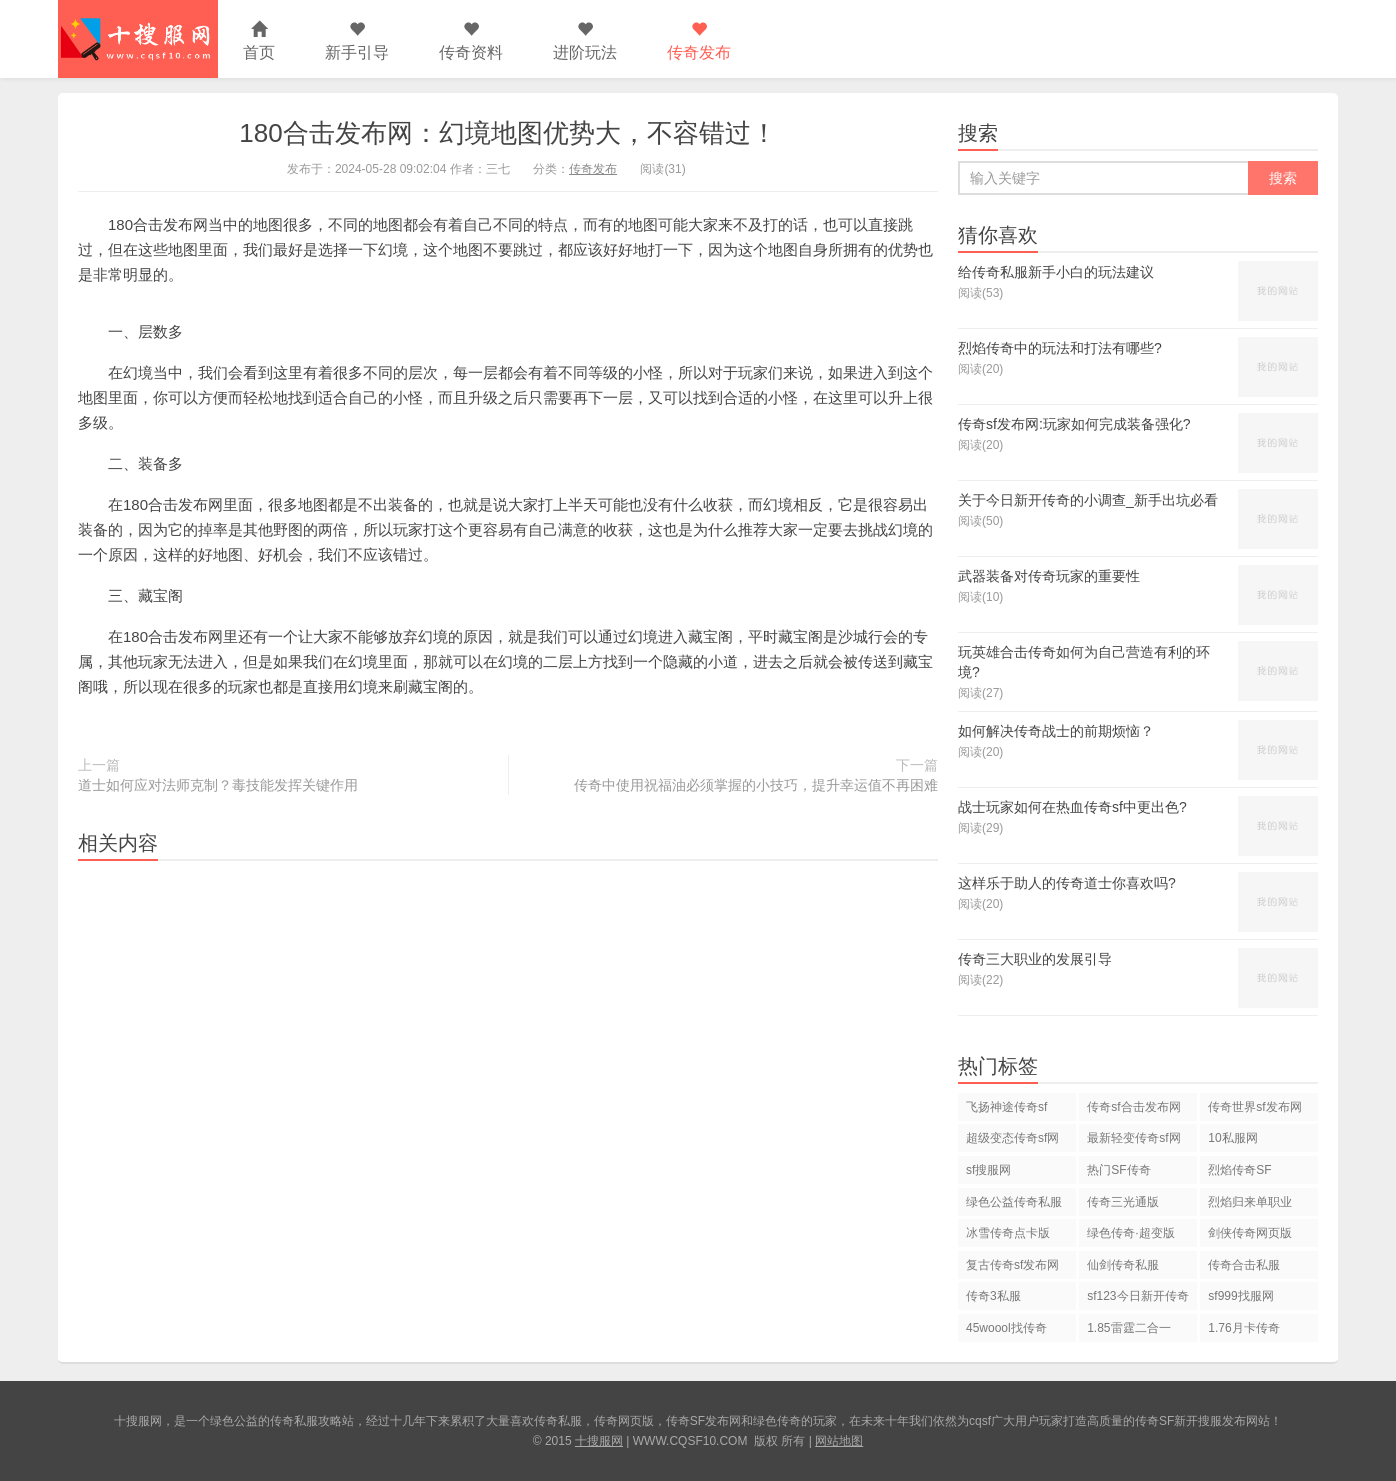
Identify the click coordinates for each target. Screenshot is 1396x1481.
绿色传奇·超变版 (1130, 1233)
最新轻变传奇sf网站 (1133, 1141)
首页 (259, 41)
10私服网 (1232, 1138)
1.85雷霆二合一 (1128, 1328)
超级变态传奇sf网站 (1012, 1141)
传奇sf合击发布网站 (1133, 1110)
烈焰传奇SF (1239, 1170)
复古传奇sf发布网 (1012, 1265)
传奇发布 (699, 41)
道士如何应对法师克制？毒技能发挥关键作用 (218, 785)
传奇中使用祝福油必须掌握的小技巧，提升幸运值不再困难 (756, 785)
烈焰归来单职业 (1250, 1202)
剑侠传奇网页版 (1250, 1233)
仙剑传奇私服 (1123, 1265)
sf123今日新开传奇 (1137, 1296)
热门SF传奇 (1118, 1170)
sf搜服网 (988, 1170)
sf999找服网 (1240, 1296)
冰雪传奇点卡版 (1008, 1233)
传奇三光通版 (1123, 1202)
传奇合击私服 (1244, 1265)
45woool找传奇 (1006, 1328)
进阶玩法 (585, 41)
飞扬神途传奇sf (1006, 1107)
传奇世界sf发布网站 (1254, 1110)
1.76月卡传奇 (1243, 1328)
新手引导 (357, 41)
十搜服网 (599, 1441)
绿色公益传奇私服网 (1014, 1205)
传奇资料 (471, 41)
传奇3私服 (993, 1296)
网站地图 (839, 1441)
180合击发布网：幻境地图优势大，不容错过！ (507, 133)
